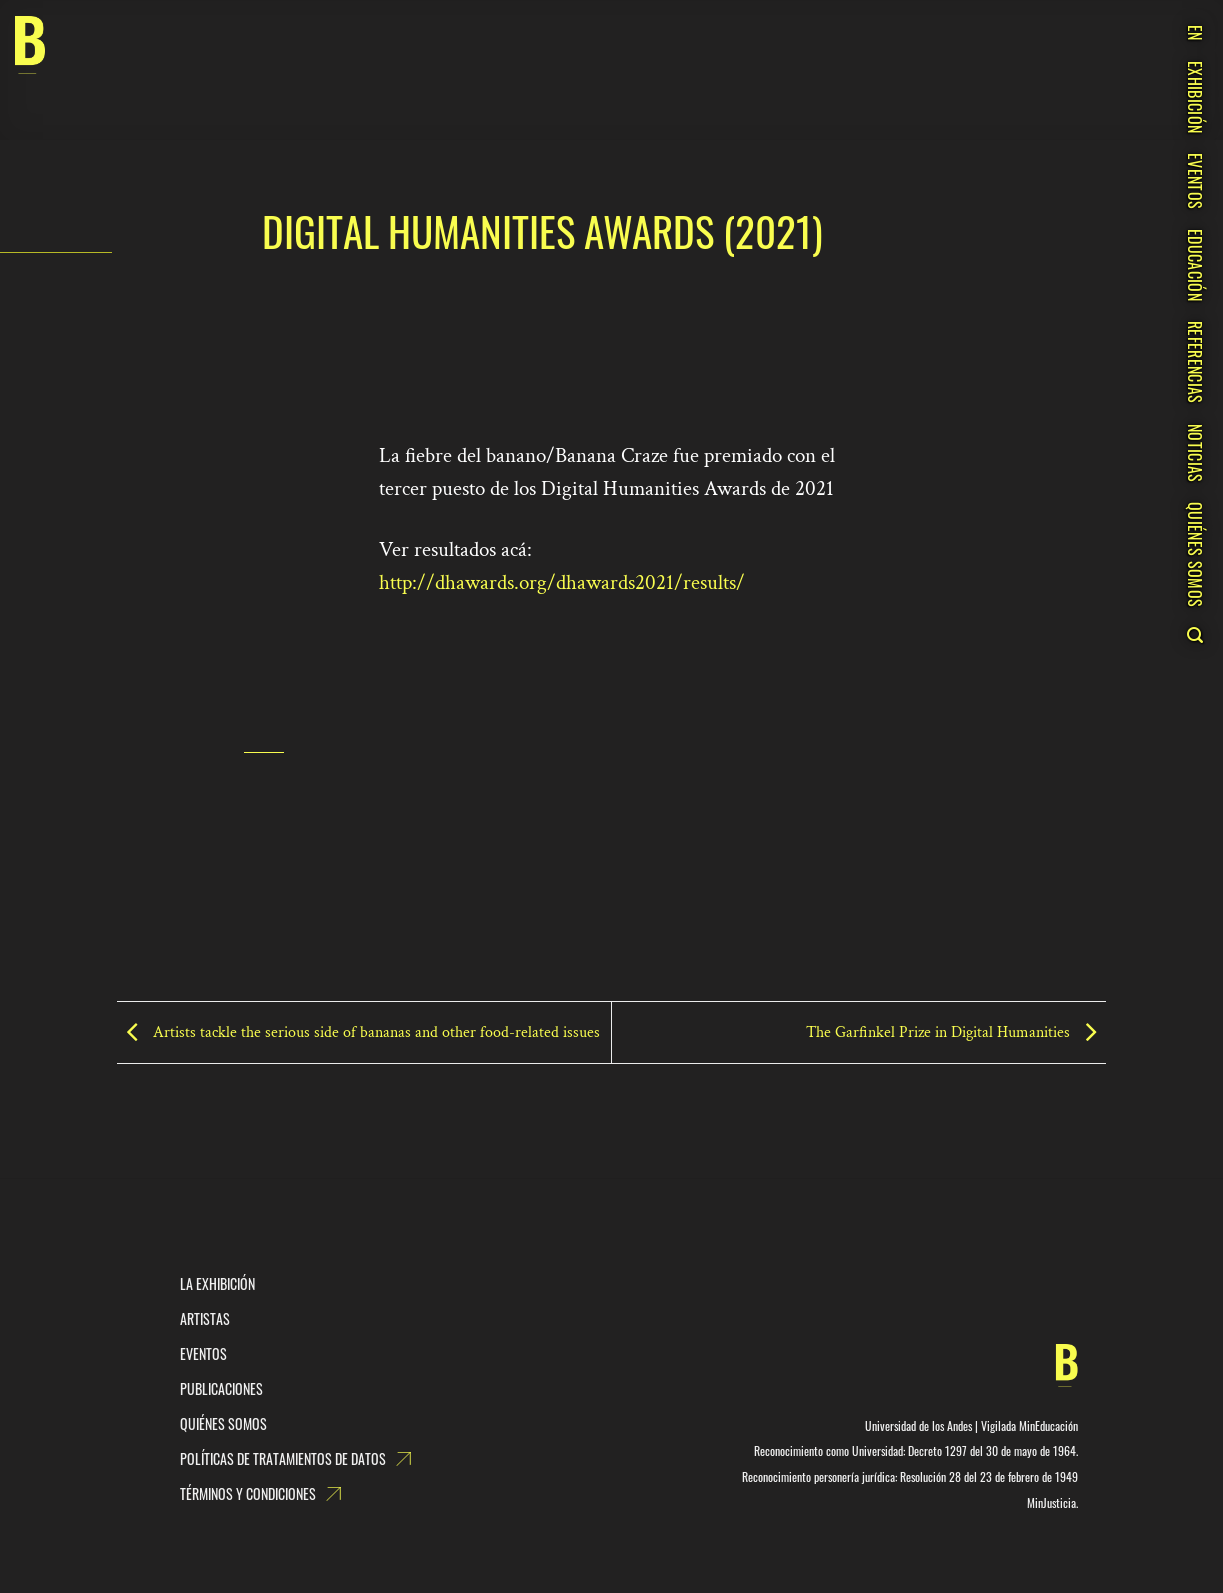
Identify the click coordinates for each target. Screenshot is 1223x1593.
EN (1195, 33)
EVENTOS (1195, 181)
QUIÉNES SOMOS (1195, 554)
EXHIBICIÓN (1195, 97)
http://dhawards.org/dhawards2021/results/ (562, 582)
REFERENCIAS (1195, 362)
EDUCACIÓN (1195, 265)
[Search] (1194, 635)
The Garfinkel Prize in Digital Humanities (956, 1031)
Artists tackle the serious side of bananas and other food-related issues (358, 1031)
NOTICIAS (1195, 453)
